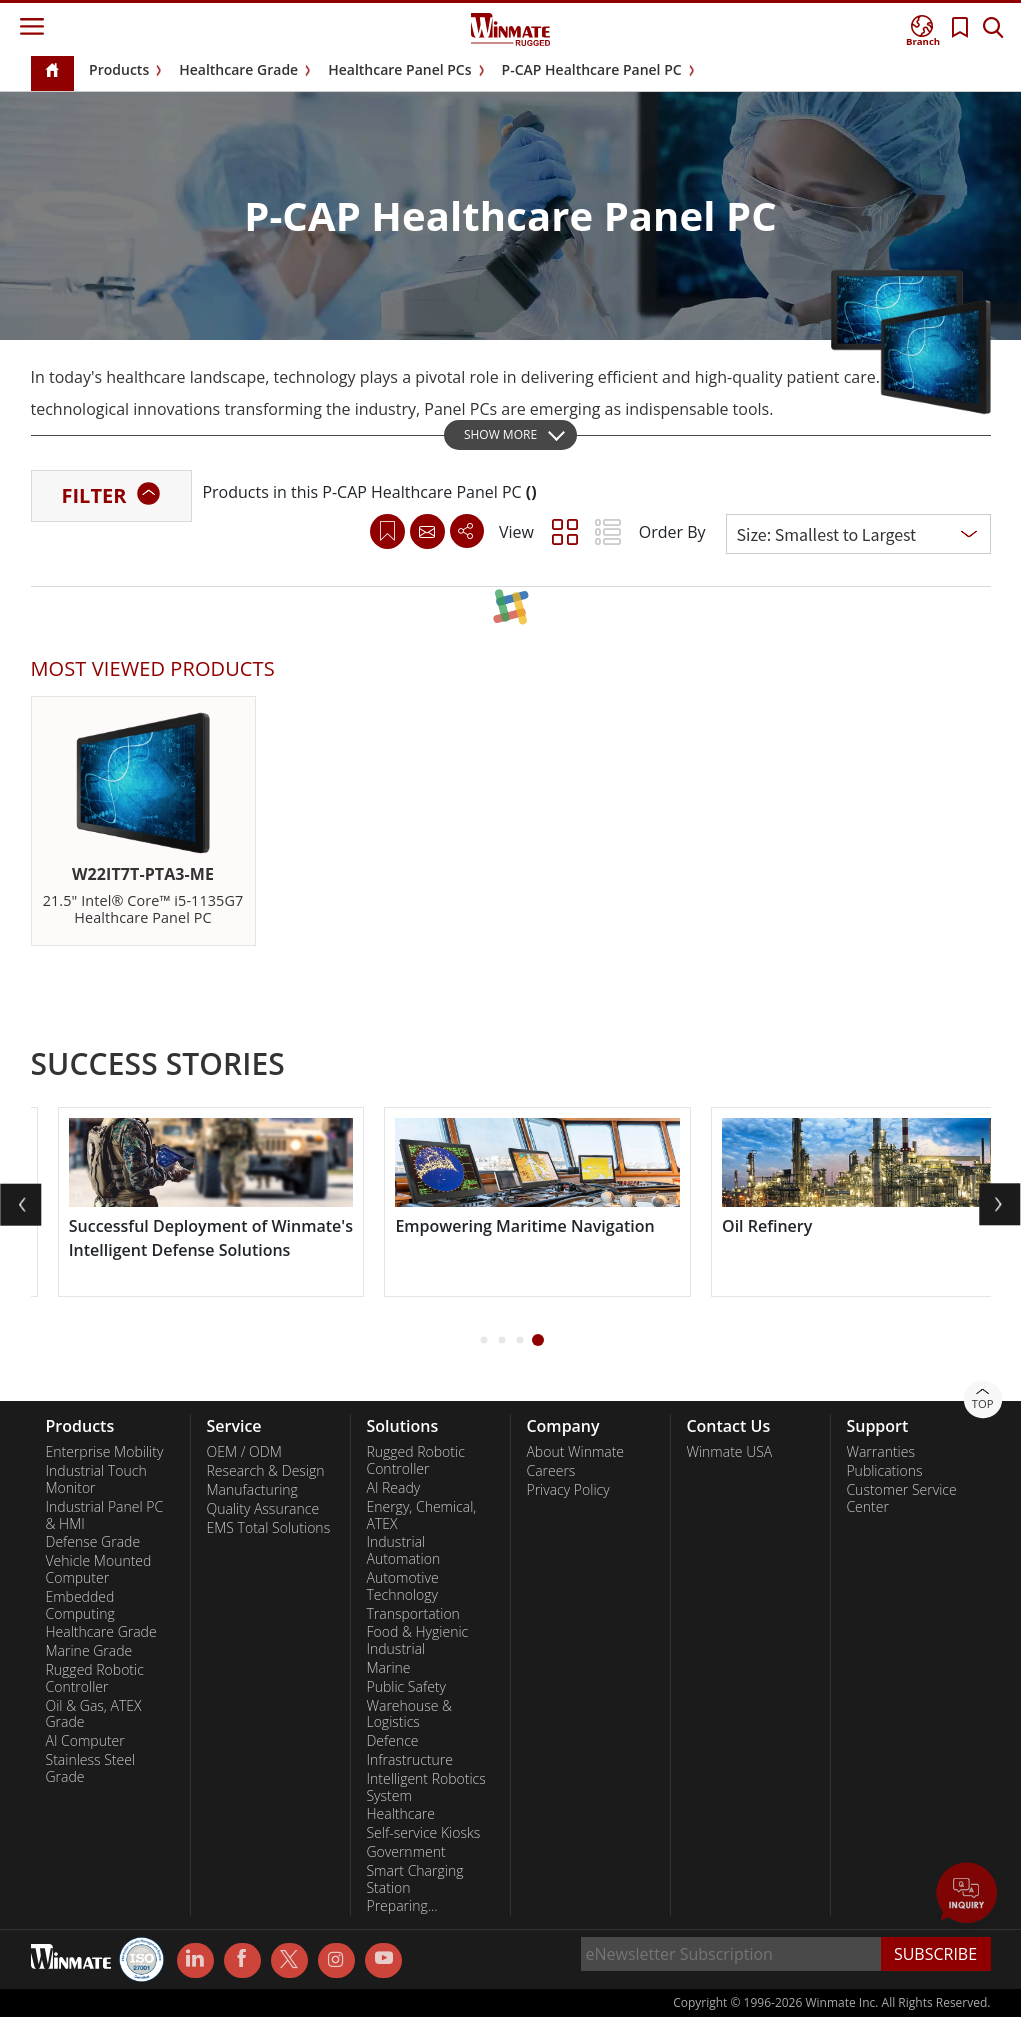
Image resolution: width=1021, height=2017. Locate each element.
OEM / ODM (243, 1452)
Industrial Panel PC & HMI (105, 1515)
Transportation (412, 1614)
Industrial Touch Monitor (96, 1479)
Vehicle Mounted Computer (99, 1569)
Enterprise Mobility (105, 1452)
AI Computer (85, 1741)
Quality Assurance (262, 1509)
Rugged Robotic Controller (95, 1678)
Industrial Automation (403, 1550)
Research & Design (265, 1471)
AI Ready (393, 1488)
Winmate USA (729, 1452)
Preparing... (401, 1906)
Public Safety (405, 1687)
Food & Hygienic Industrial (417, 1640)
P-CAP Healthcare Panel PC (592, 69)
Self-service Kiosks (423, 1833)
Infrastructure (409, 1760)
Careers (550, 1471)
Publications (884, 1471)
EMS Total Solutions (268, 1528)
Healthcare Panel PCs (399, 69)
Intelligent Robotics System (425, 1787)
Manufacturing (251, 1490)
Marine (388, 1668)
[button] (483, 1340)
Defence (392, 1741)
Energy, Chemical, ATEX (421, 1515)
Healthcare (400, 1814)
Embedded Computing (80, 1605)
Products (119, 69)
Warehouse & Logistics (409, 1714)
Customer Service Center (901, 1498)
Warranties (880, 1452)
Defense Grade (93, 1542)
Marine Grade (89, 1651)
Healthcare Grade (238, 69)
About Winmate (575, 1452)
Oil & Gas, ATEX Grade (94, 1714)
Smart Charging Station (414, 1879)
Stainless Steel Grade (91, 1768)
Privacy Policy (567, 1490)
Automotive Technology (402, 1586)
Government (405, 1852)
